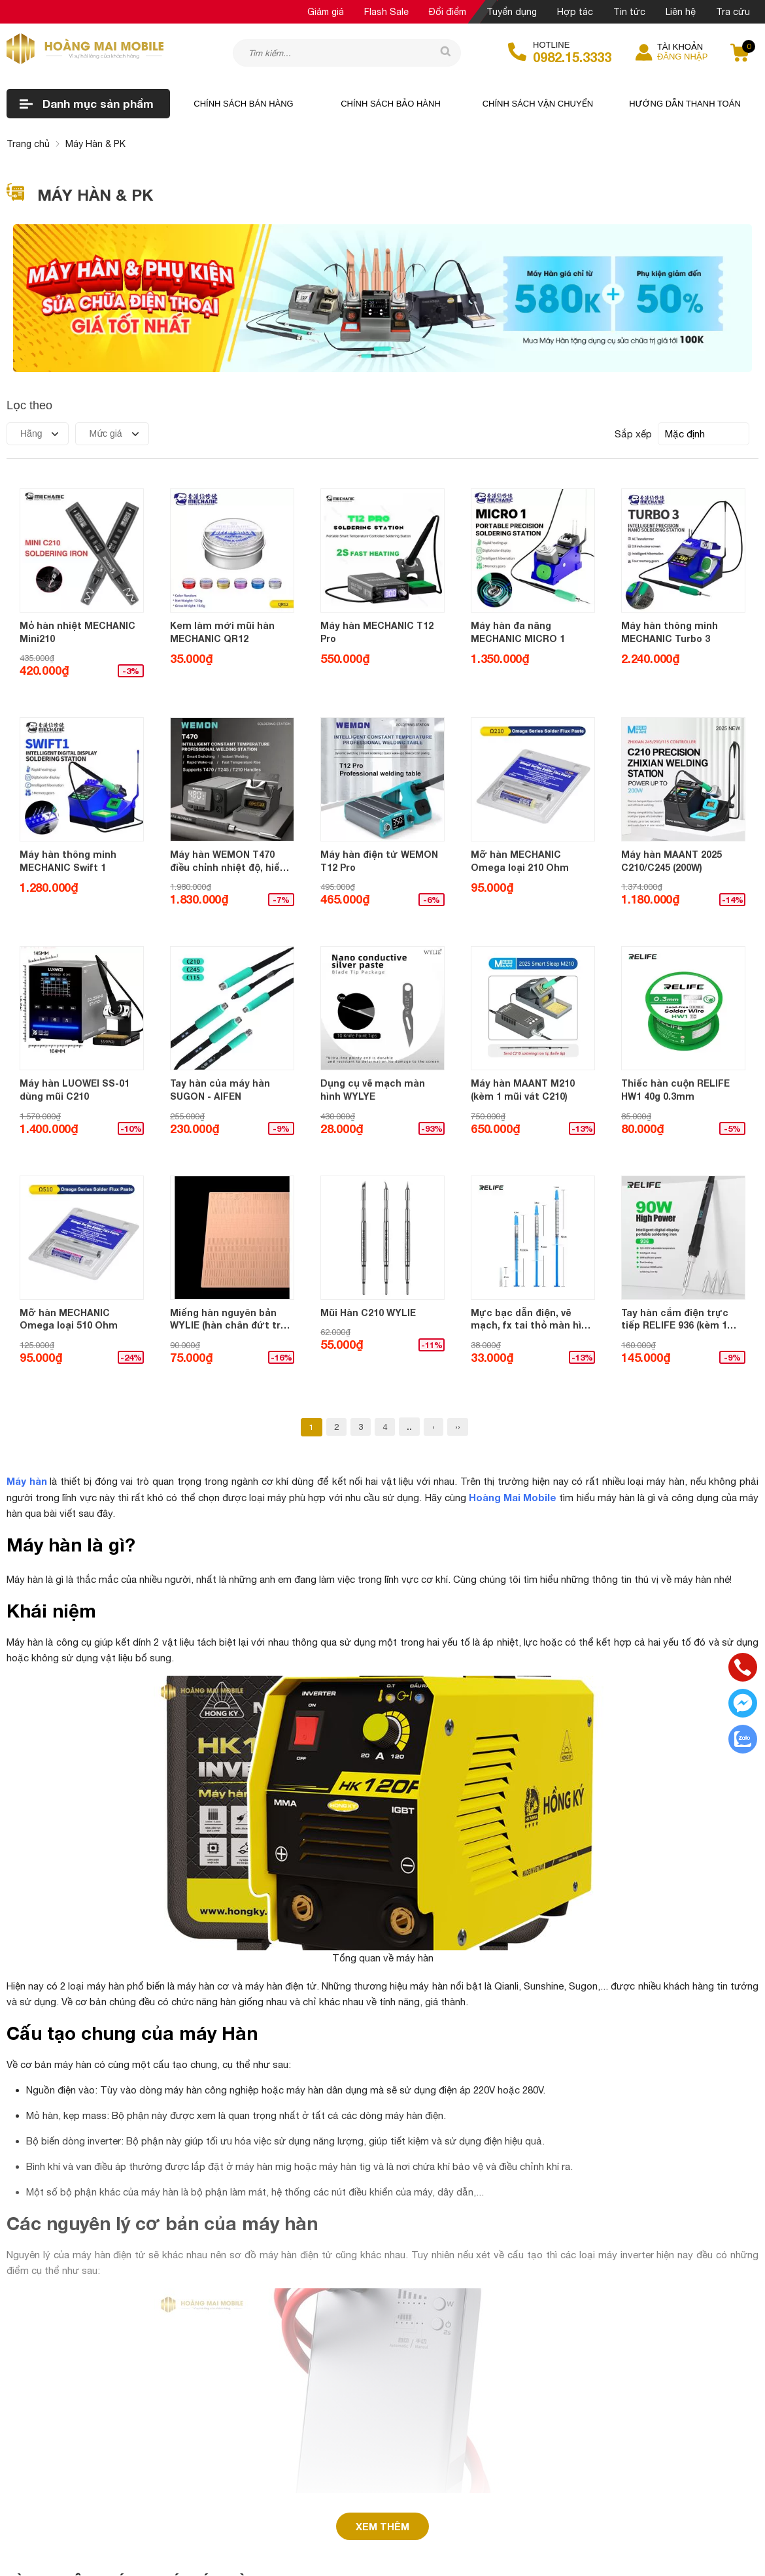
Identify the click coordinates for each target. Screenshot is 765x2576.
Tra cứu (733, 12)
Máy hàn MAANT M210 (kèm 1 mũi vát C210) (523, 1089)
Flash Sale (386, 12)
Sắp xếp (633, 433)
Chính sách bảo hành (391, 104)
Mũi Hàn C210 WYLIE (368, 1312)
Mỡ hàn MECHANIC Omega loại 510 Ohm (69, 1319)
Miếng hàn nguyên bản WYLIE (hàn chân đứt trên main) (231, 1319)
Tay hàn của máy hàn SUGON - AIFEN (220, 1089)
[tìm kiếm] (441, 52)
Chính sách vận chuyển (538, 104)
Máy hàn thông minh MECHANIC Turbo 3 (669, 632)
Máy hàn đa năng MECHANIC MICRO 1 (518, 632)
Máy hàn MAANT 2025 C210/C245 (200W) (671, 861)
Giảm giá (325, 12)
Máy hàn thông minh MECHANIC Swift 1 (68, 861)
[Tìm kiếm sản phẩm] (346, 53)
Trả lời (53, 2468)
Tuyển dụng (511, 12)
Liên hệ (681, 12)
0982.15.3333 (572, 57)
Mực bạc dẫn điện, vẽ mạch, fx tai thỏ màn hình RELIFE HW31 (532, 1319)
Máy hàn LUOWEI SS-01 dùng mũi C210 (74, 1089)
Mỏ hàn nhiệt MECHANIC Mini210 (77, 632)
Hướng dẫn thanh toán (685, 104)
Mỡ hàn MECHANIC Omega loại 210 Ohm (520, 861)
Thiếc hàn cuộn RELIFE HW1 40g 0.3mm (675, 1089)
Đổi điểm (447, 12)
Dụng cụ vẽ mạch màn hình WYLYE (372, 1089)
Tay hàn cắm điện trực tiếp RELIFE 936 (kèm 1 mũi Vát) (674, 1319)
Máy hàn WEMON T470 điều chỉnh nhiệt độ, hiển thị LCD (228, 861)
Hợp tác (575, 12)
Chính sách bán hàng (243, 104)
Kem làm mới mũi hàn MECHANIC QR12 (222, 632)
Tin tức (629, 12)
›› (457, 1427)
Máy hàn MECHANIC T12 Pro (377, 632)
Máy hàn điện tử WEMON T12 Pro (379, 861)
